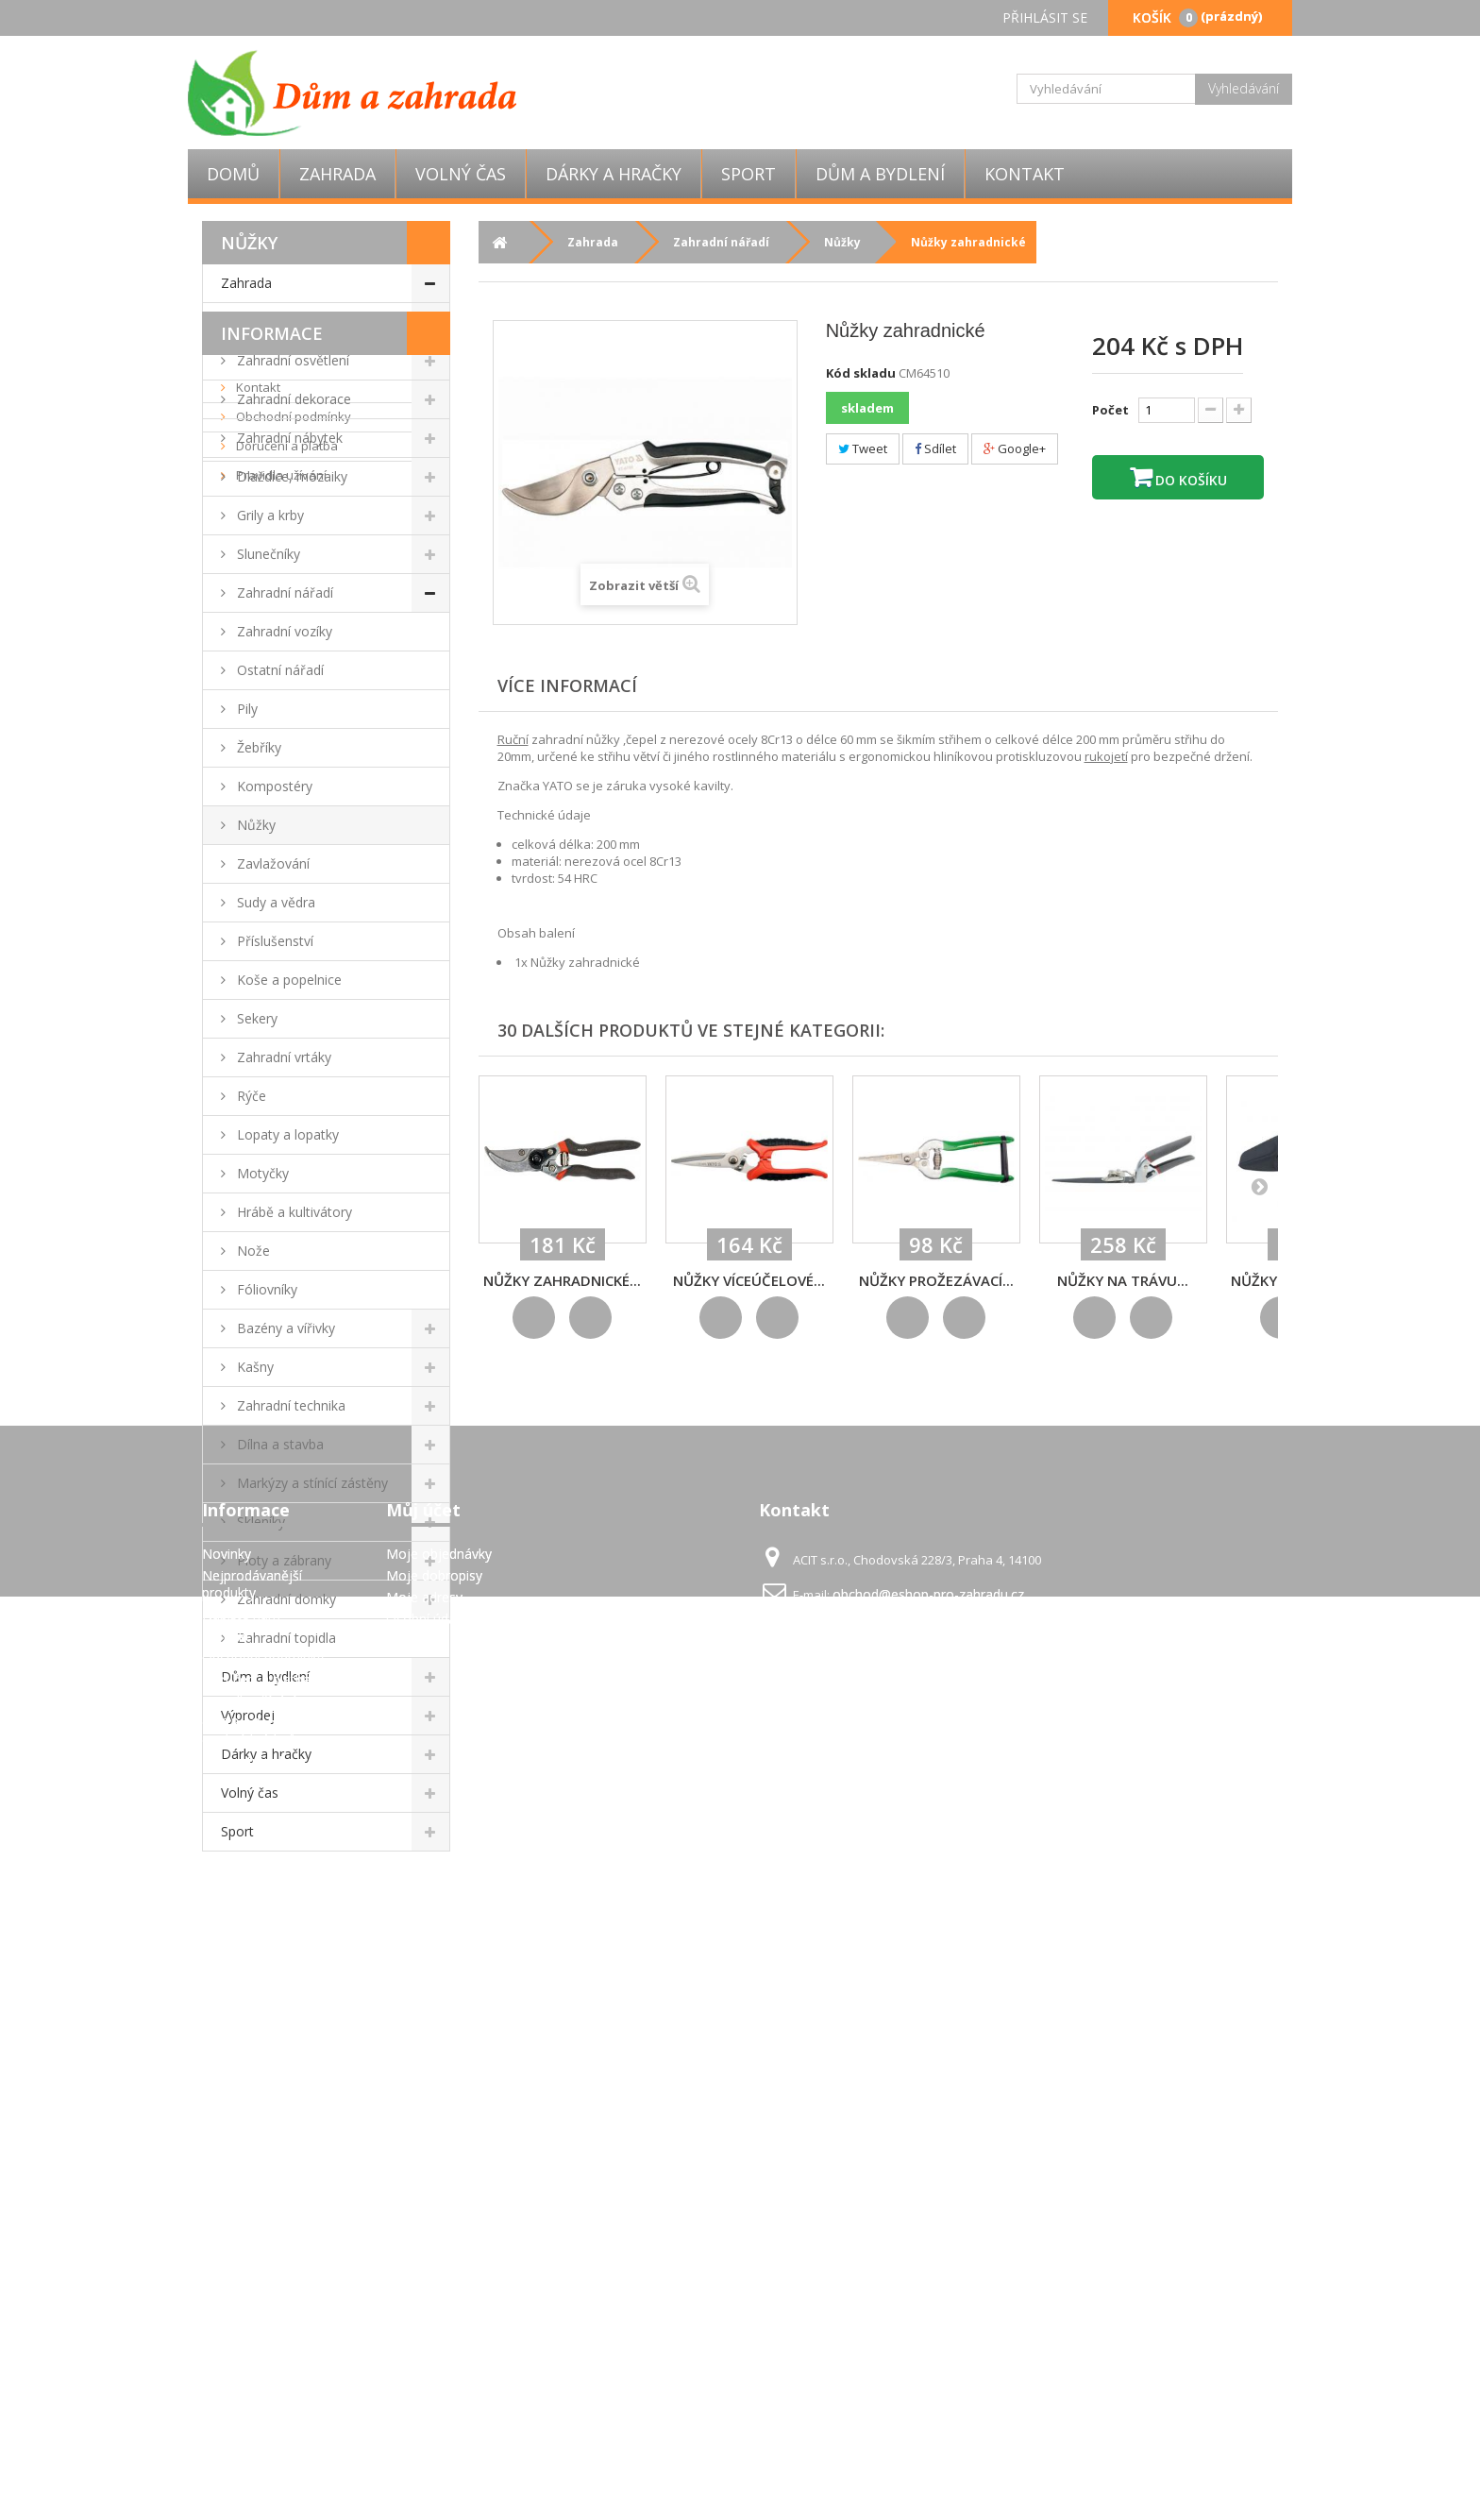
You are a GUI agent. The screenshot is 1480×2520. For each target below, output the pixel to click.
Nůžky (254, 825)
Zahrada (337, 173)
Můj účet (423, 2199)
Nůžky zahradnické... (562, 1280)
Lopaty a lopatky (286, 1134)
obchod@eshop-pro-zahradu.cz (928, 2283)
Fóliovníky (265, 1289)
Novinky (226, 2243)
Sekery (255, 1018)
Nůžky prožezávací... (936, 1280)
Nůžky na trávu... (1122, 1280)
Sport (748, 173)
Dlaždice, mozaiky (290, 476)
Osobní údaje (426, 2308)
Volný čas (460, 173)
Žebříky (257, 747)
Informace (272, 1892)
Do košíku (1189, 480)
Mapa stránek (244, 2451)
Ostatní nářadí (278, 670)
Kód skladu (861, 372)
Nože (251, 1251)
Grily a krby (268, 515)
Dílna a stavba (278, 1444)
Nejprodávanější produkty (252, 2273)
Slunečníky (266, 554)
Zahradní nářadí (283, 592)
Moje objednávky (439, 2243)
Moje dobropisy (434, 2265)
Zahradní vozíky (282, 631)
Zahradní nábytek (288, 438)
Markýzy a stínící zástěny (310, 1483)
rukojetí (1106, 756)
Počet (1110, 409)
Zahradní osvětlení (291, 360)
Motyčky (261, 1173)
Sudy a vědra (274, 902)
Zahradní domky (284, 1599)
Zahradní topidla (284, 1638)
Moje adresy (424, 2286)
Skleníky (259, 1522)
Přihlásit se (1044, 17)
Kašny (253, 1367)
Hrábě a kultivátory (292, 1212)
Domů (233, 173)
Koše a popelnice (287, 980)
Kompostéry (272, 786)
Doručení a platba (285, 2004)
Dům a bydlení (880, 173)
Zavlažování (271, 863)
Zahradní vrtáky (282, 1057)
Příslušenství (273, 941)
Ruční (513, 739)
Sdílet (935, 448)
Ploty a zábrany (282, 1560)
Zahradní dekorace (292, 399)
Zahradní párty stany (297, 321)
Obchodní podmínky (292, 1975)
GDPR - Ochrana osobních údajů (252, 2420)
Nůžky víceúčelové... (749, 1280)
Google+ (1015, 448)
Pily (245, 709)
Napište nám (241, 2303)
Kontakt (1024, 173)
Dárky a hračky (613, 173)
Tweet (862, 448)
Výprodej (248, 1715)
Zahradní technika (289, 1405)
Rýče (249, 1096)
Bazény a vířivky (284, 1328)
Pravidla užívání (280, 2033)
